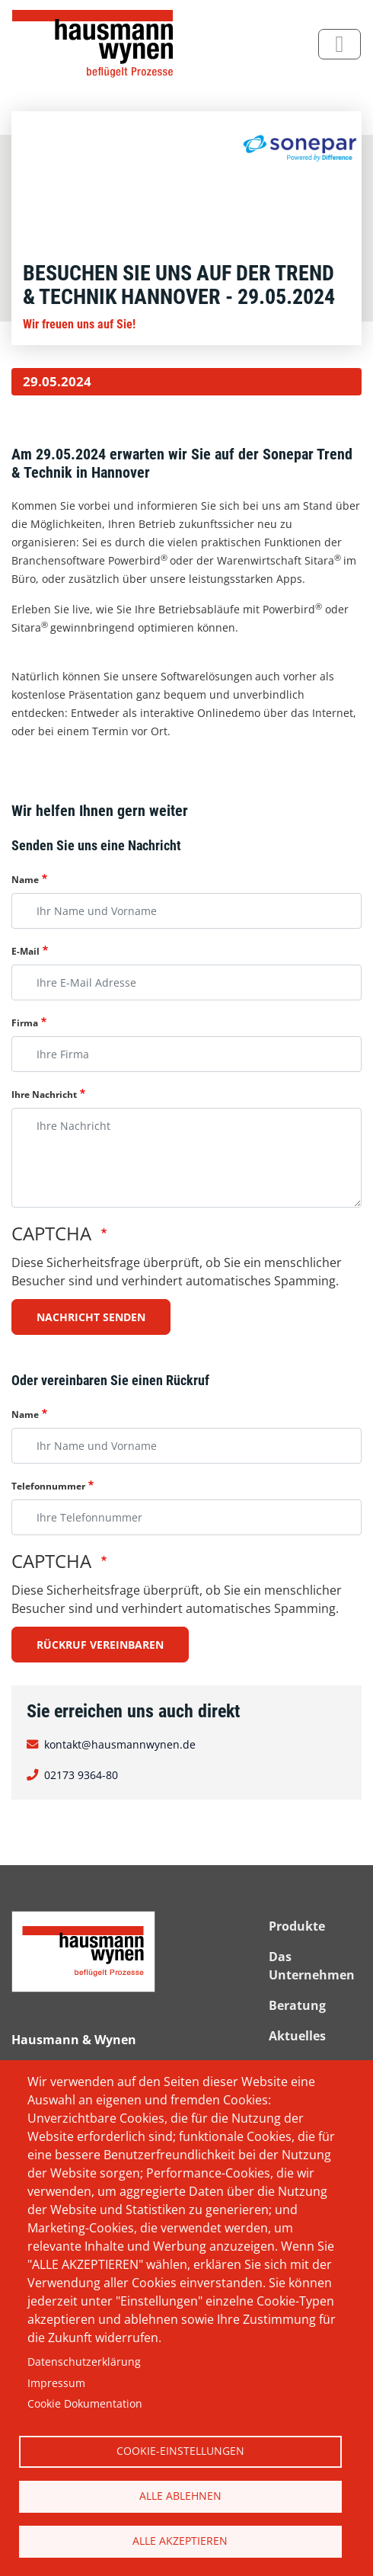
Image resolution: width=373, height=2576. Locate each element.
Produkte (297, 1926)
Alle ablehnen (180, 2495)
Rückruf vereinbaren (100, 1644)
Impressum (56, 2383)
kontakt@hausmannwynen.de (120, 1743)
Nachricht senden (91, 1317)
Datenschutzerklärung (84, 2361)
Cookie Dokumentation (84, 2403)
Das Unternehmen (312, 1965)
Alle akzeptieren (180, 2540)
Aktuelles (297, 2035)
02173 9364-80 (81, 1774)
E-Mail (25, 951)
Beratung (297, 2005)
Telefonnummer (48, 1486)
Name (25, 879)
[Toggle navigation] (339, 44)
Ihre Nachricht (44, 1094)
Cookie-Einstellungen (180, 2450)
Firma (24, 1022)
